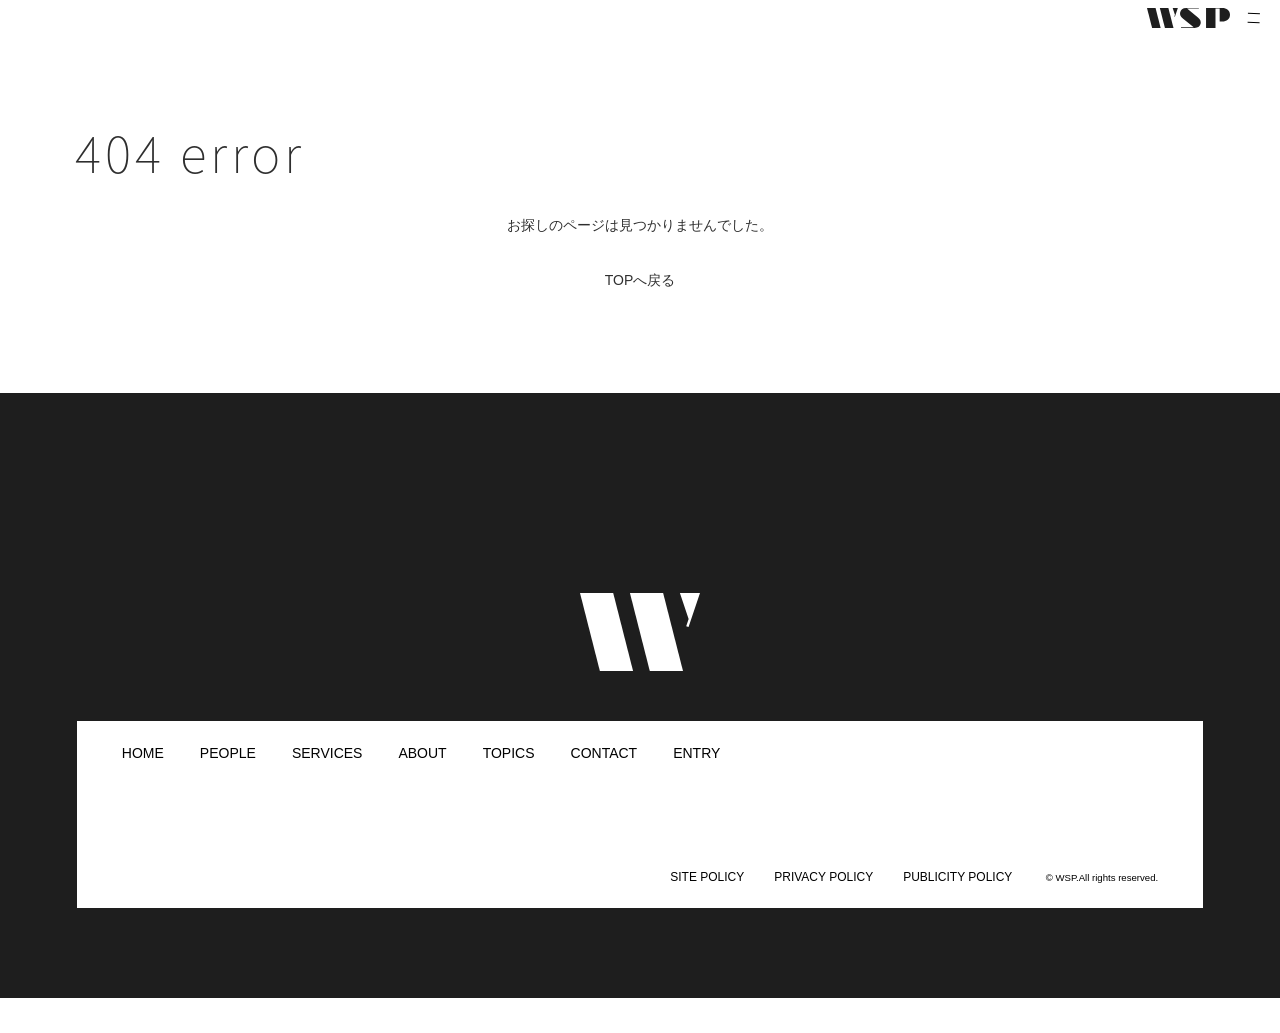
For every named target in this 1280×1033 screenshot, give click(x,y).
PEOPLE (228, 788)
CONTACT (604, 788)
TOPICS (509, 788)
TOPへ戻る (640, 315)
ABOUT (422, 788)
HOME (143, 788)
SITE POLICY (707, 912)
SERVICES (327, 788)
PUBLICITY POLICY (957, 912)
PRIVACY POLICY (823, 912)
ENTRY (696, 788)
